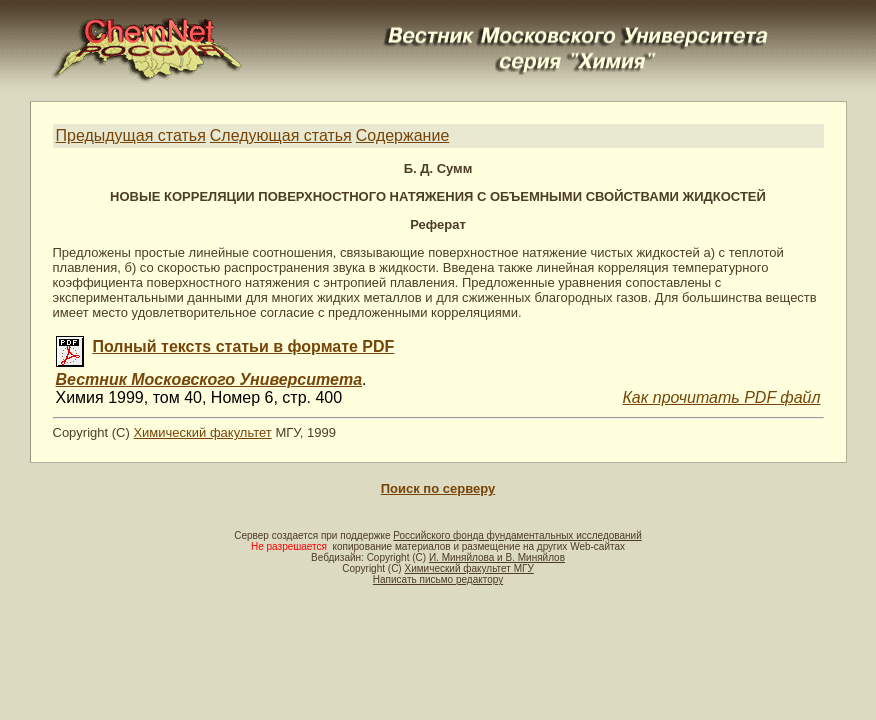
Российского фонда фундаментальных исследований (517, 535)
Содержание (403, 135)
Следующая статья (281, 135)
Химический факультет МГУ (468, 568)
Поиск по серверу (438, 488)
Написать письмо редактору (438, 579)
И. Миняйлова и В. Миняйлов (497, 557)
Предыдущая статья (131, 135)
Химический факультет (202, 432)
